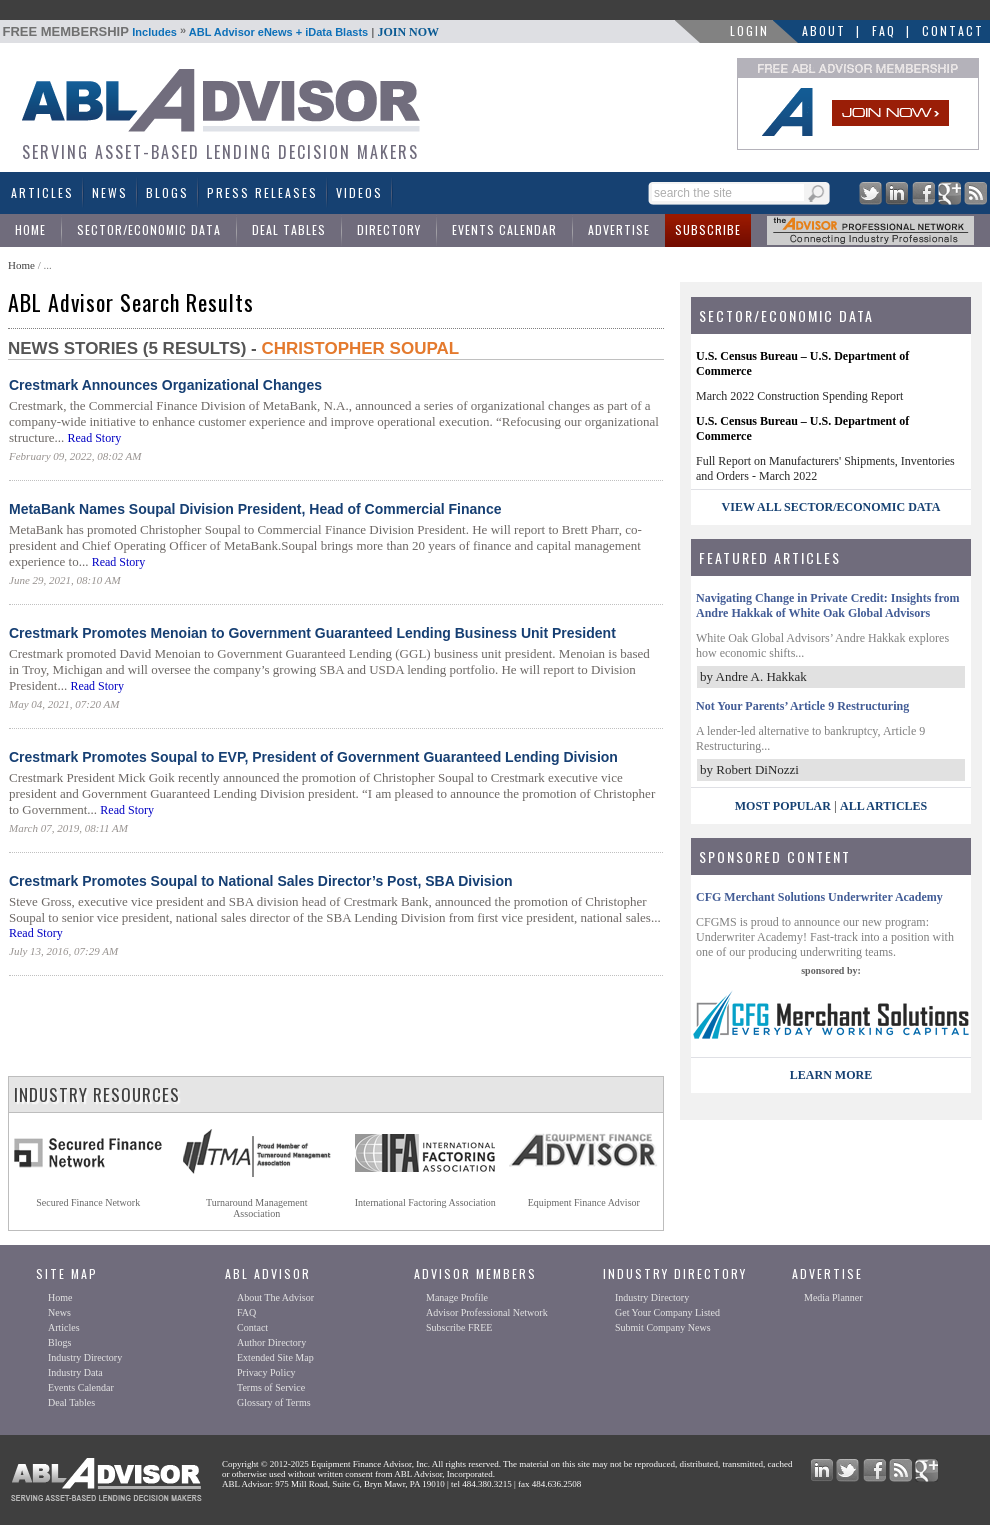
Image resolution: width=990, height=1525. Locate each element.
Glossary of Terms (274, 1402)
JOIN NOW (408, 32)
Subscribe (708, 229)
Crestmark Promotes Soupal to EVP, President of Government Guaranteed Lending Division (313, 757)
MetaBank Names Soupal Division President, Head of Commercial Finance (255, 509)
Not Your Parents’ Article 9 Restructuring (802, 706)
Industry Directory (85, 1357)
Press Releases (262, 192)
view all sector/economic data (831, 507)
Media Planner (833, 1297)
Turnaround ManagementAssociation (257, 1208)
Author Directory (271, 1342)
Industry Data (75, 1372)
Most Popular (783, 806)
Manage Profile (457, 1297)
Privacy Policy (266, 1372)
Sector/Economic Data (149, 229)
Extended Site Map (275, 1357)
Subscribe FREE (459, 1327)
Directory (389, 229)
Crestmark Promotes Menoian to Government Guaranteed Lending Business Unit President (312, 633)
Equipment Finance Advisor (584, 1202)
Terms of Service (271, 1387)
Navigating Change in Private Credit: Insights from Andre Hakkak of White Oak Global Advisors (828, 605)
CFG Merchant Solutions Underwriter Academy (819, 897)
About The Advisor (275, 1297)
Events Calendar (504, 229)
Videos (359, 192)
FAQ (884, 30)
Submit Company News (663, 1327)
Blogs (167, 192)
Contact (953, 30)
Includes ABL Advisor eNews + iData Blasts (221, 32)
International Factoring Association (425, 1202)
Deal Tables (289, 229)
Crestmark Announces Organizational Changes (165, 385)
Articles (42, 192)
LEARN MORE (831, 1075)
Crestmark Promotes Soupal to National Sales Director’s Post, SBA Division (261, 881)
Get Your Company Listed (667, 1312)
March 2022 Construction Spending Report (799, 396)
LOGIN (749, 30)
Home (30, 229)
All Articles (883, 806)
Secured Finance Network (88, 1202)
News (110, 192)
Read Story (94, 438)
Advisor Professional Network (487, 1312)
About (824, 30)
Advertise (619, 229)
